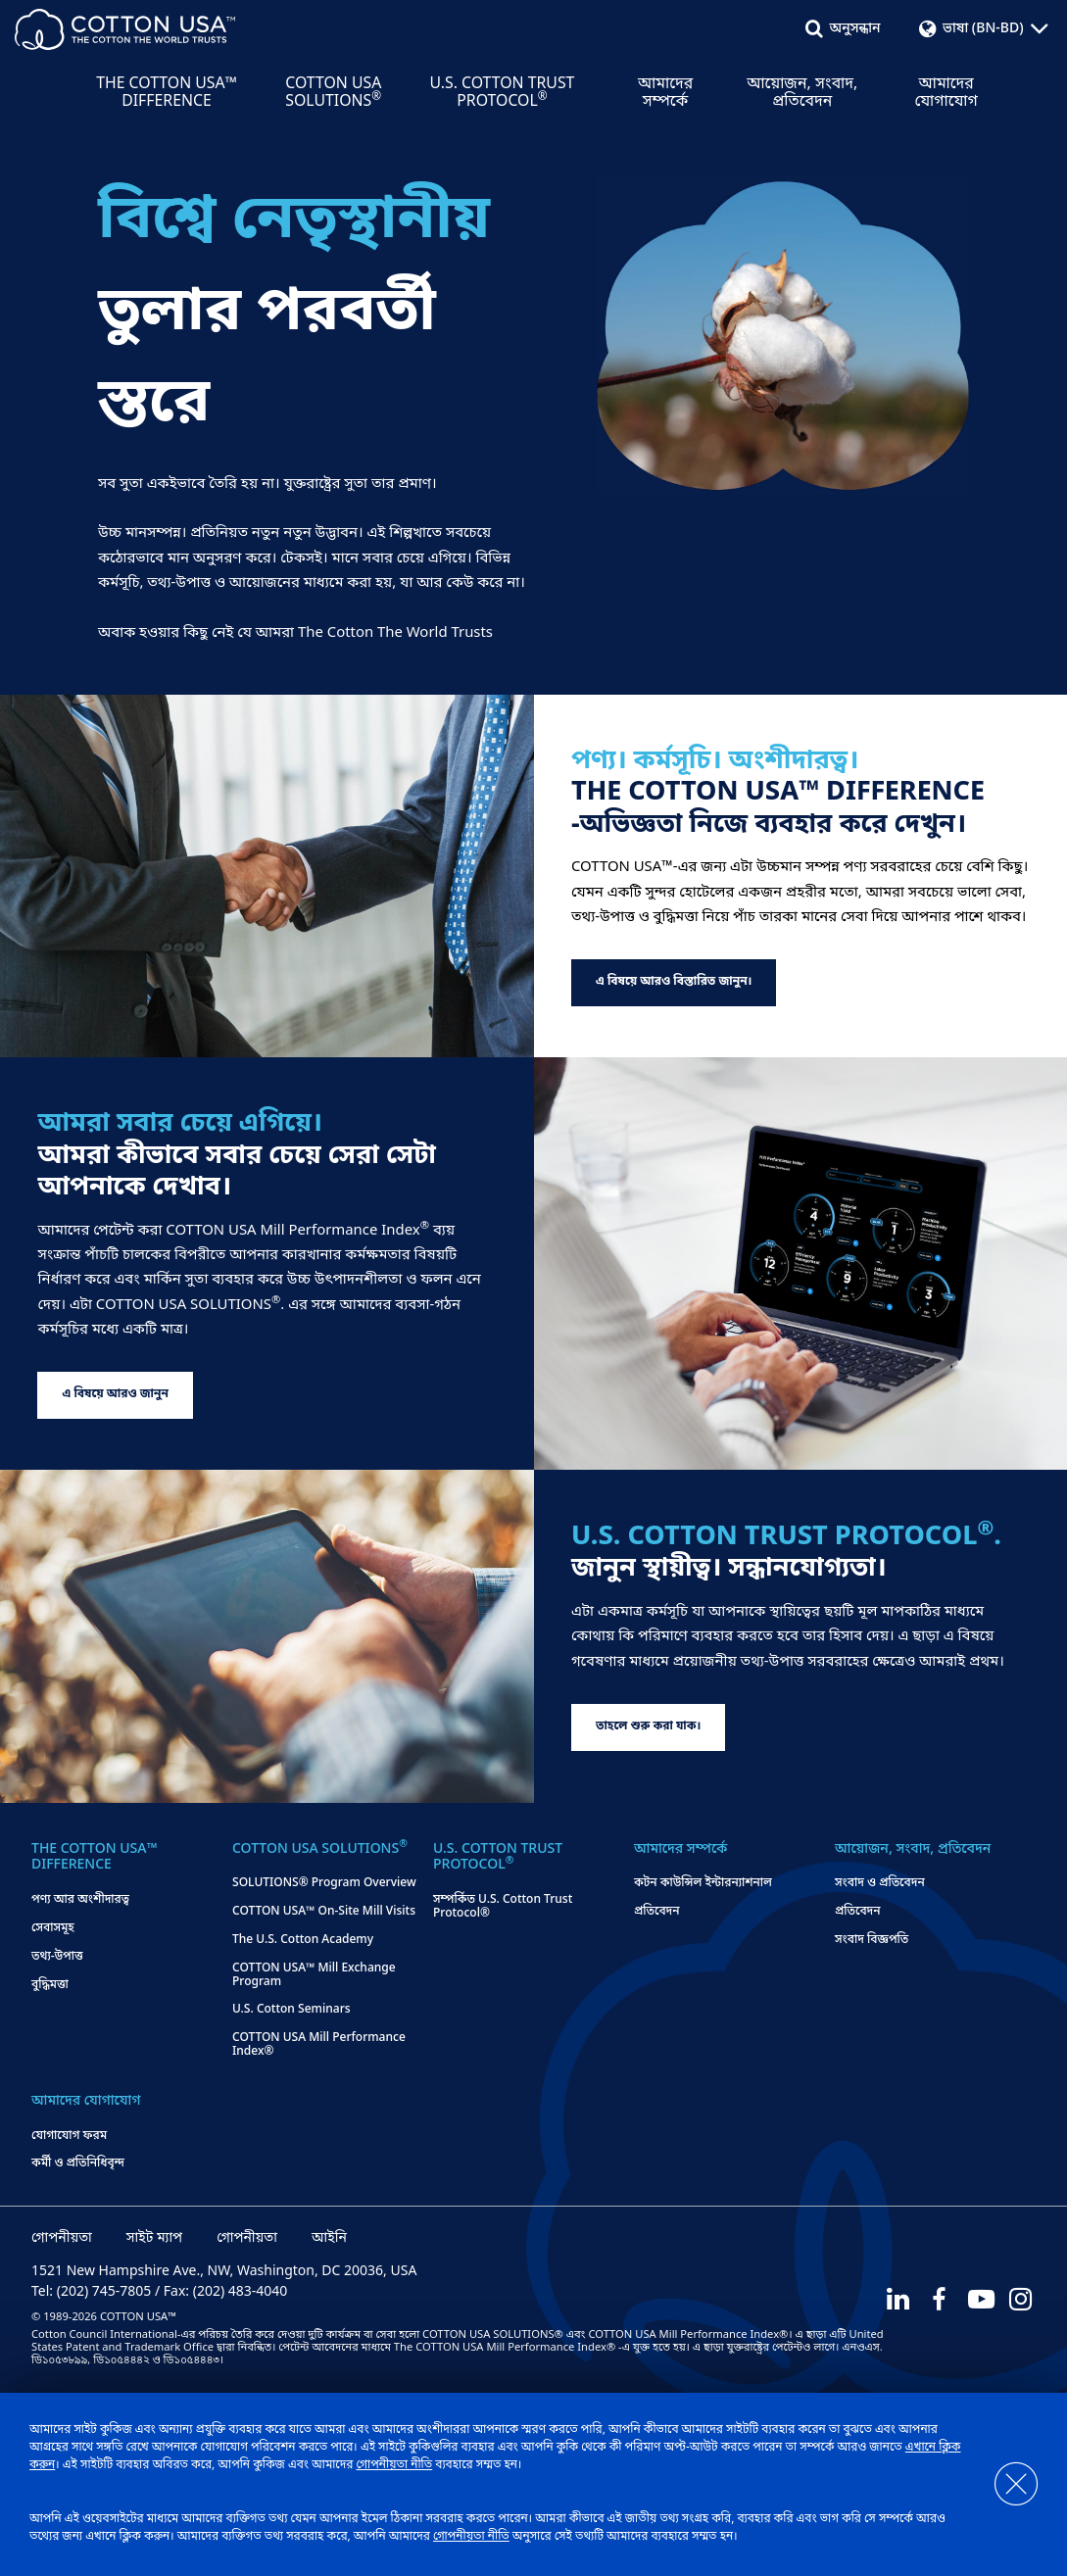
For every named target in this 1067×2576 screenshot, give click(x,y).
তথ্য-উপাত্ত (57, 1958)
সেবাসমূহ (52, 1929)
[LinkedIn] (895, 2299)
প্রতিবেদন (657, 1913)
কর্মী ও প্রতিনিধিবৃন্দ (77, 2164)
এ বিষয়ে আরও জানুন (115, 1394)
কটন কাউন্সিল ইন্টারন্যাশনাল (703, 1884)
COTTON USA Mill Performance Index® (319, 2046)
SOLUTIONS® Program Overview (324, 1884)
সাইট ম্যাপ (154, 2239)
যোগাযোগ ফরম (69, 2137)
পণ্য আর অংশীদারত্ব (80, 1901)
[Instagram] (1022, 2299)
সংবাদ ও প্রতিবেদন (880, 1884)
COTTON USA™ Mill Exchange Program (314, 1976)
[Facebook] (937, 2299)
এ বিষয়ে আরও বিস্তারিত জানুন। (674, 982)
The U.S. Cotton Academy (302, 1941)
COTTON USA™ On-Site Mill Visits (323, 1913)
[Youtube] (980, 2299)
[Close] (1006, 2484)
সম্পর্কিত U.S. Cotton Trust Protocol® (502, 1907)
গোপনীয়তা (61, 2239)
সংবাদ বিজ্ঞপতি (871, 1941)
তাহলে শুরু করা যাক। (648, 1726)
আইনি (329, 2239)
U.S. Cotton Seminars (291, 2010)
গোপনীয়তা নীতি (394, 2465)
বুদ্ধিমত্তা (50, 1986)
